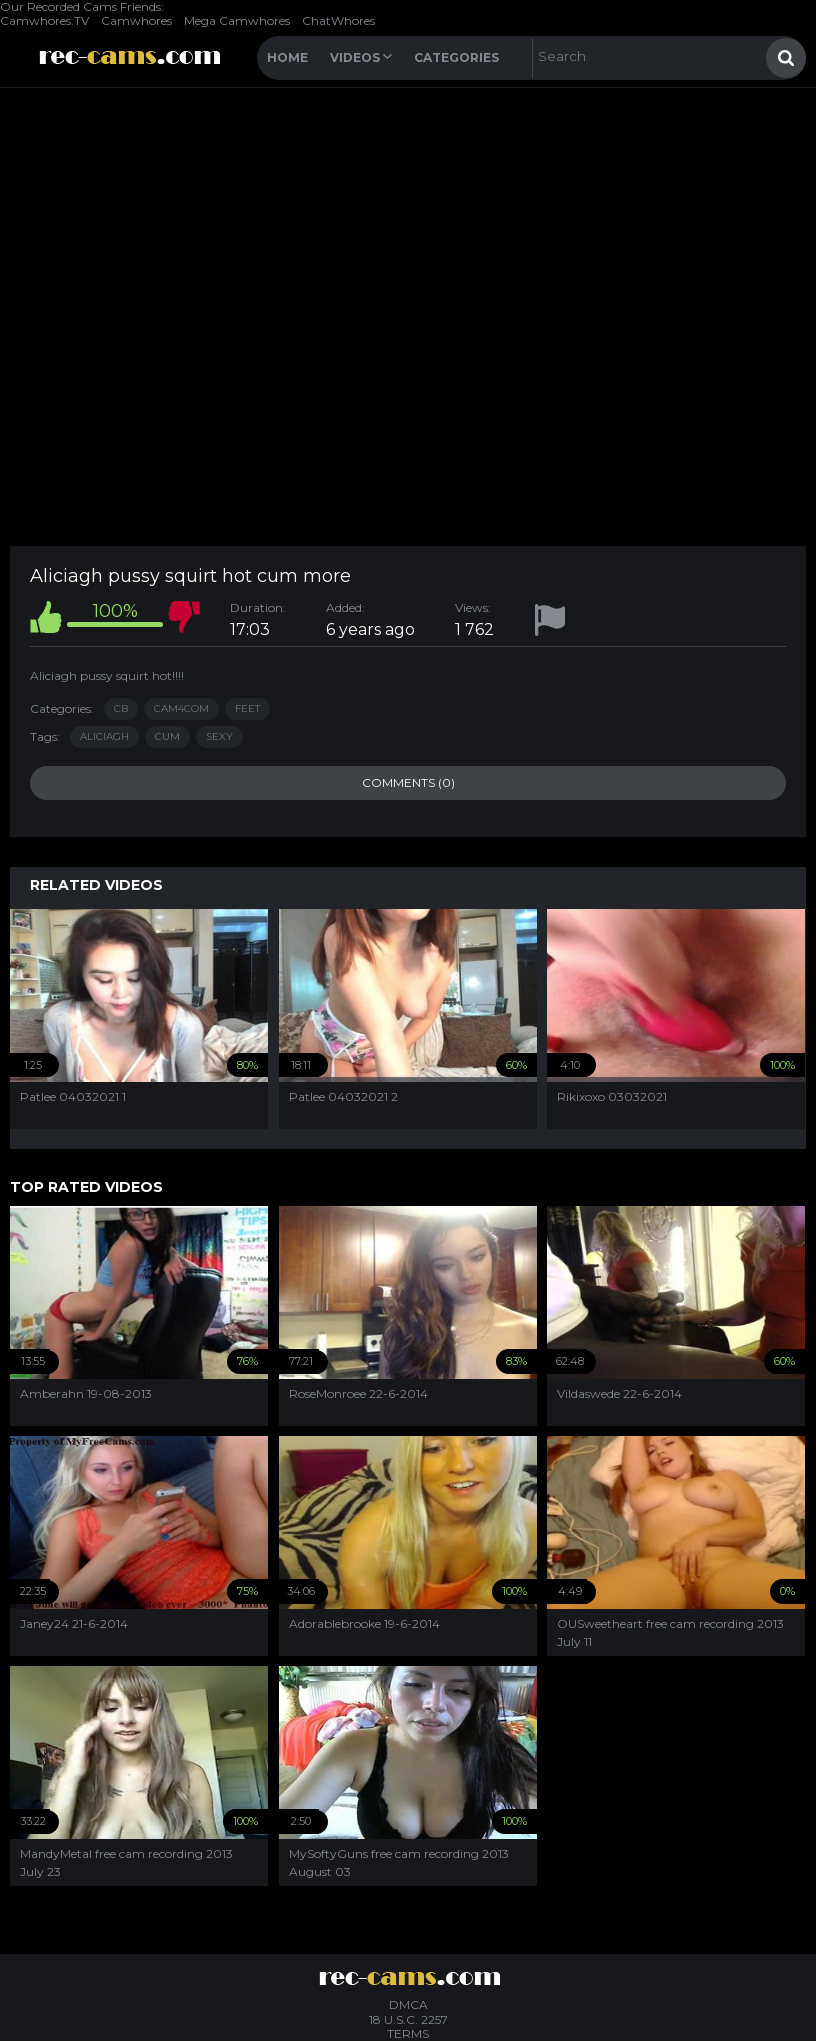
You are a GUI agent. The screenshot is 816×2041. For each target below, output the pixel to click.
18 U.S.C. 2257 (408, 2019)
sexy (219, 736)
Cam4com (181, 708)
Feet (247, 708)
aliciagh (104, 736)
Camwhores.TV (44, 20)
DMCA (408, 2004)
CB (121, 708)
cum (167, 736)
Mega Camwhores (237, 20)
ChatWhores (338, 20)
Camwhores (136, 20)
